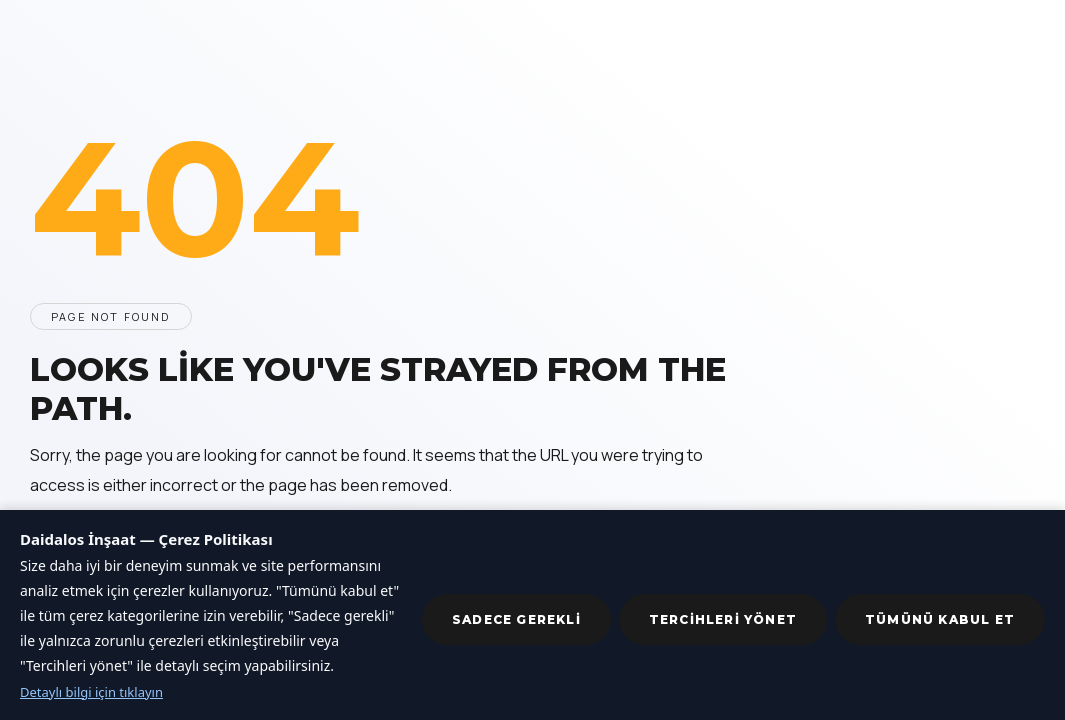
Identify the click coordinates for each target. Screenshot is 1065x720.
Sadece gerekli (516, 619)
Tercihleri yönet (723, 619)
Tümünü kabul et (940, 619)
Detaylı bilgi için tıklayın (91, 692)
